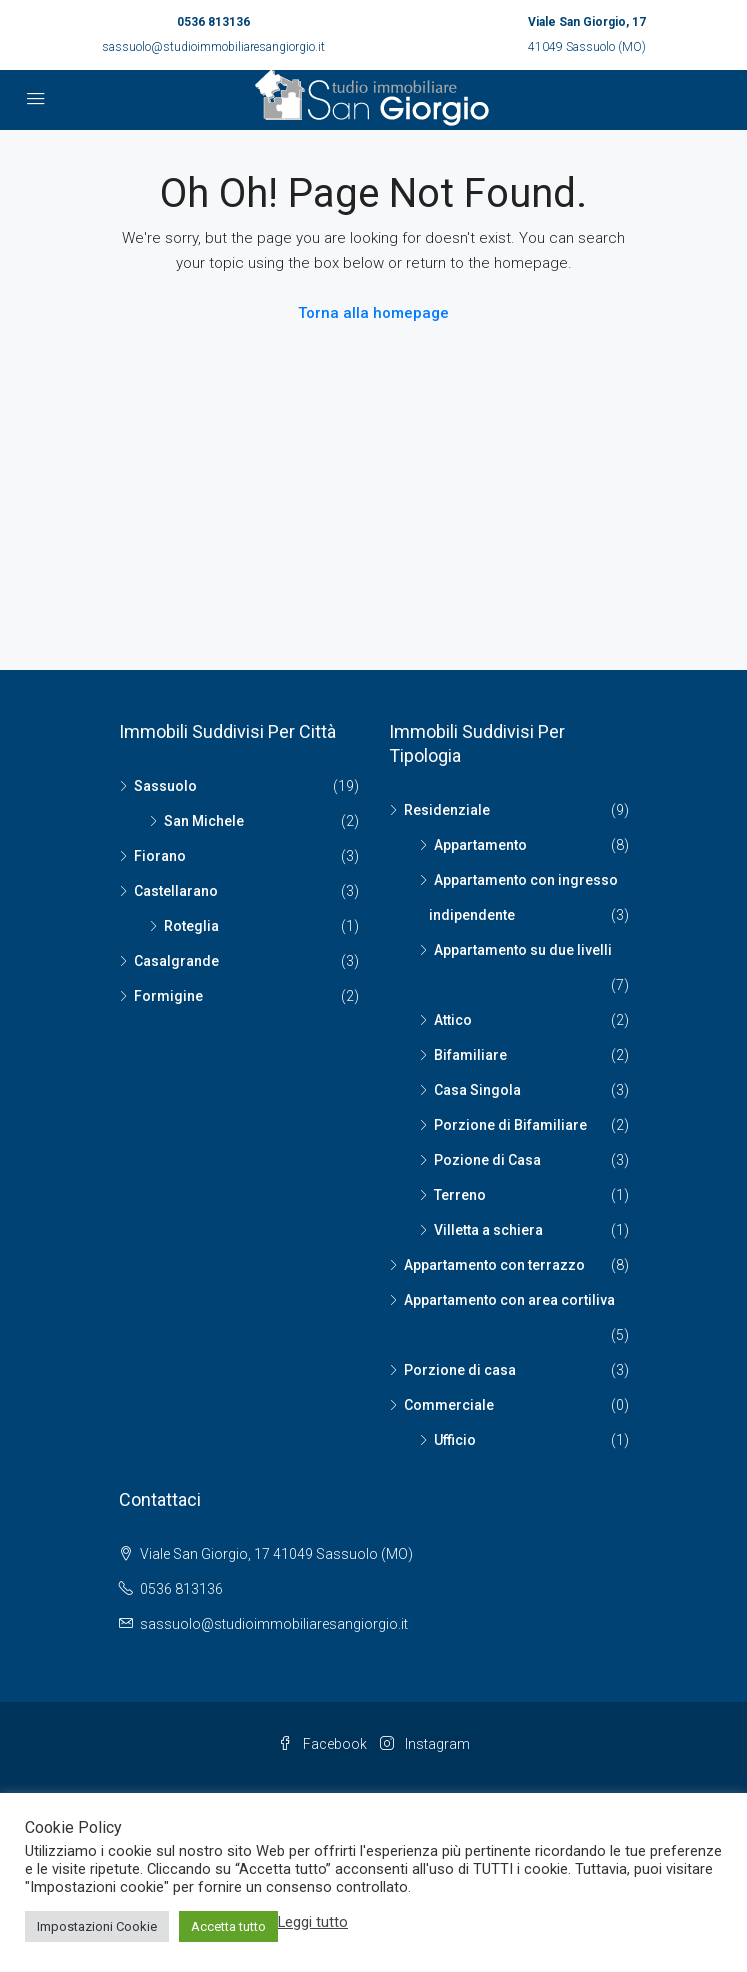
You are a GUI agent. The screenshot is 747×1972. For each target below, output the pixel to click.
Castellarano (176, 891)
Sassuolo (165, 786)
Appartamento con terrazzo (494, 1265)
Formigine (168, 996)
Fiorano (160, 856)
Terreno (460, 1195)
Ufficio (455, 1440)
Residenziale (447, 810)
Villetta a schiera (488, 1230)
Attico (453, 1020)
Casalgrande (176, 961)
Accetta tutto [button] (228, 1926)
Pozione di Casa (487, 1160)
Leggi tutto (313, 1922)
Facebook (322, 1744)
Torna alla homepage (373, 313)
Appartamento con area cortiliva (509, 1300)
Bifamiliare (470, 1055)
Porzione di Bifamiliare (510, 1125)
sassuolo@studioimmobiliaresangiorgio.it (213, 47)
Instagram (425, 1744)
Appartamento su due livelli (523, 950)
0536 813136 (213, 22)
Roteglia (191, 926)
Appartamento (480, 845)
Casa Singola (477, 1090)
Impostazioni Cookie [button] (97, 1926)
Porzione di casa (460, 1370)
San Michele (204, 821)
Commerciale (449, 1405)
